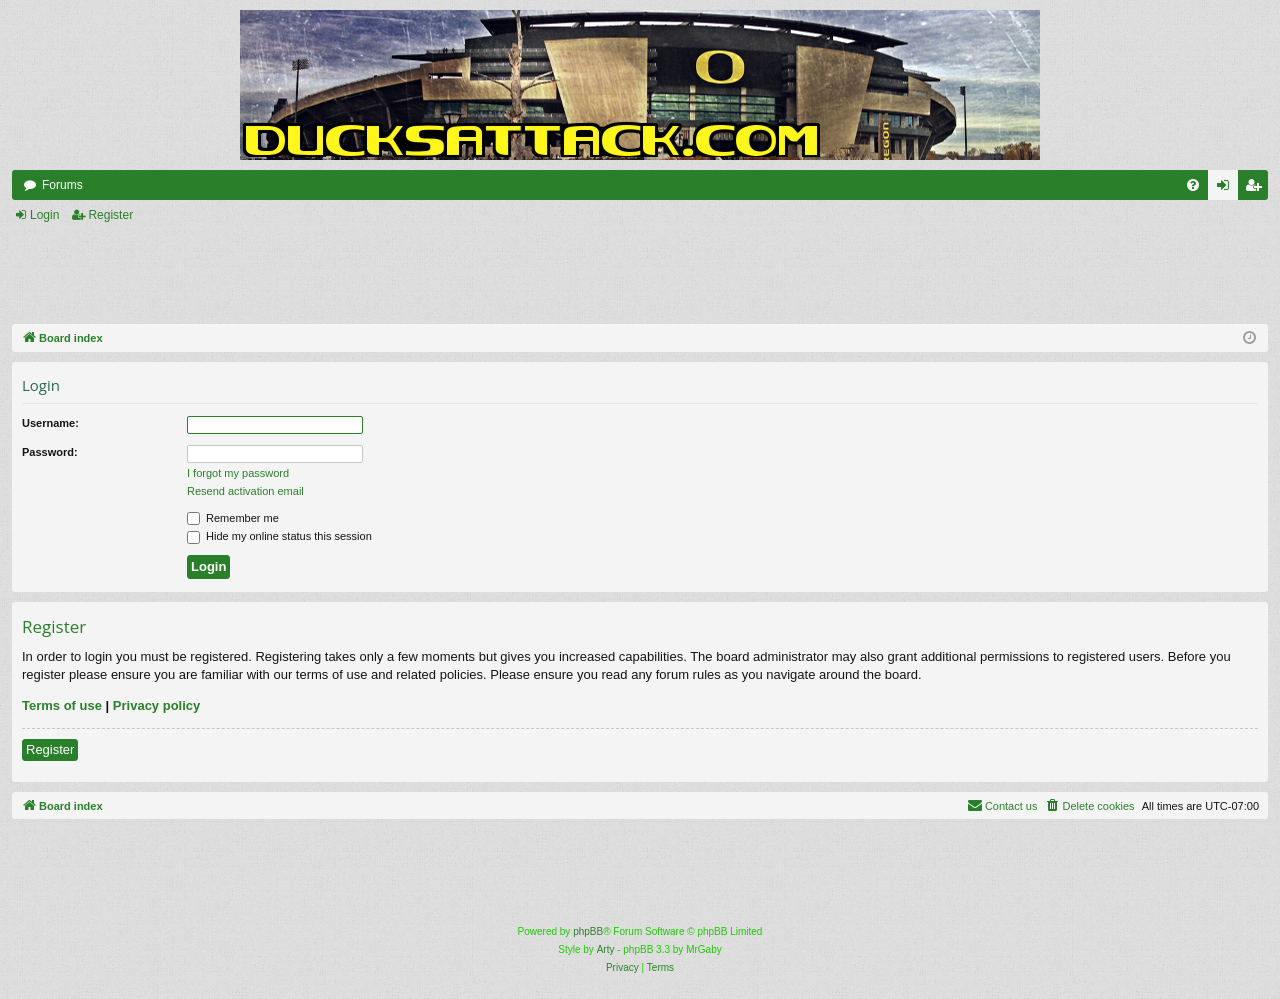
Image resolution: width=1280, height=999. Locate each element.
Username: (50, 423)
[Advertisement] (448, 275)
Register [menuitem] (1257, 189)
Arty (606, 949)
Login (44, 215)
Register (110, 215)
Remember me (233, 518)
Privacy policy (156, 705)
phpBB (588, 931)
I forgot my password (238, 473)
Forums (62, 185)
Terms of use (62, 705)
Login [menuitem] (1227, 189)
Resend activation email (245, 491)
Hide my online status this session (279, 536)
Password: (50, 452)
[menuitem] (1193, 185)
